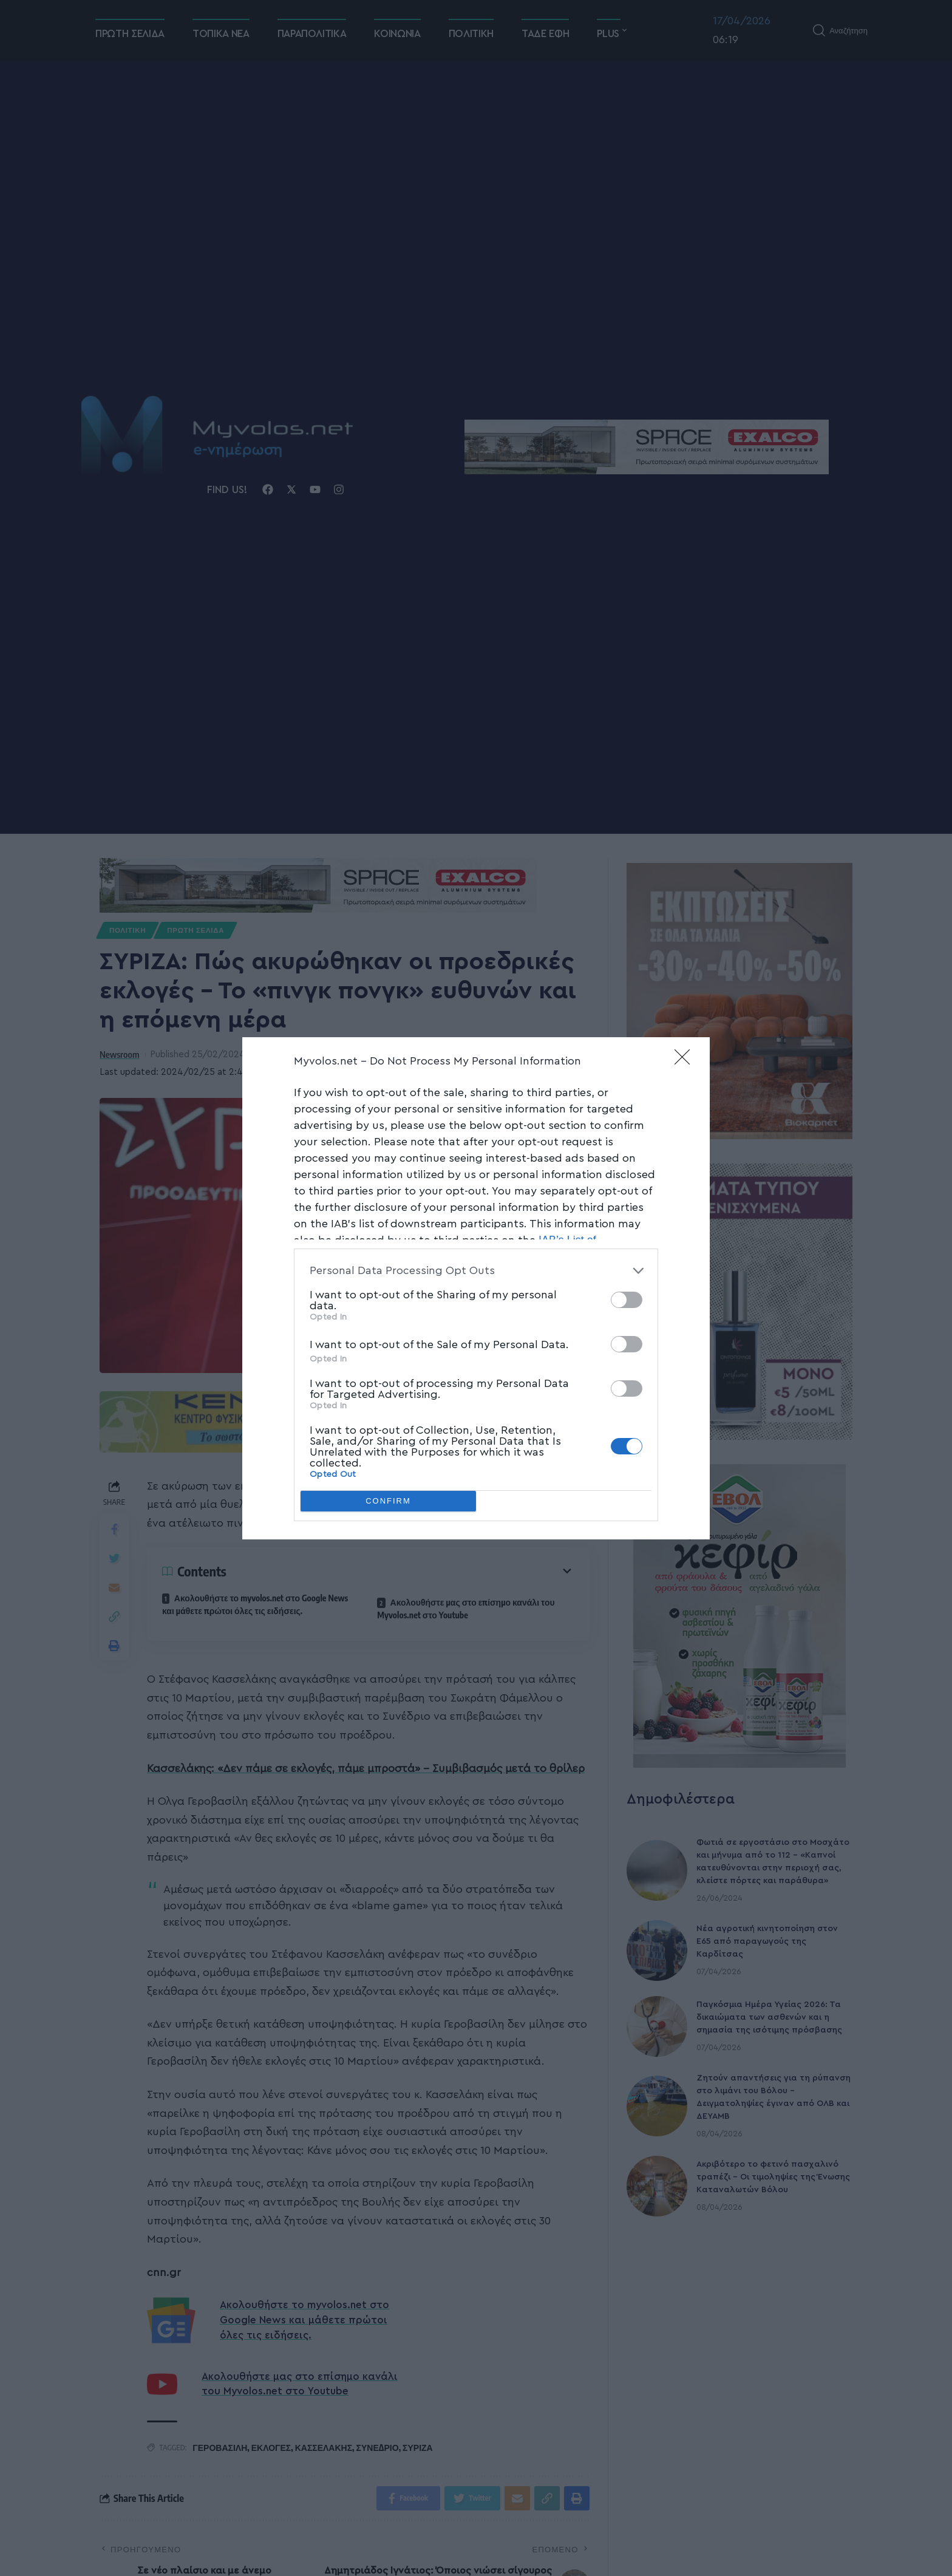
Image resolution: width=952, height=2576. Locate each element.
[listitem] (476, 1270)
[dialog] (476, 1288)
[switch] (626, 1300)
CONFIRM (388, 1500)
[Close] (686, 1060)
